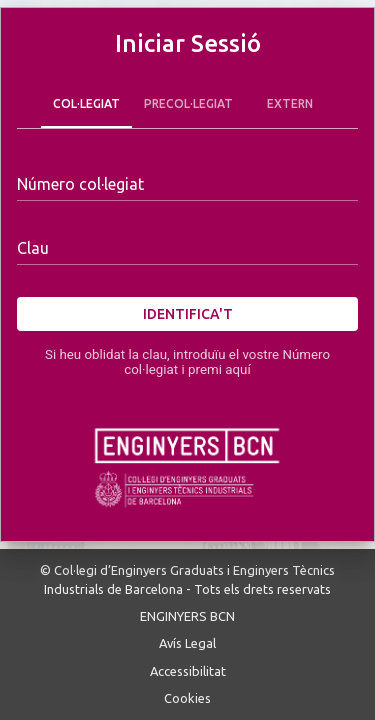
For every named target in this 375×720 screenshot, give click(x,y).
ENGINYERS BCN (187, 616)
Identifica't (187, 314)
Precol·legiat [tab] (188, 104)
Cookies (187, 698)
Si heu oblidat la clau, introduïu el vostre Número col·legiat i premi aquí (187, 362)
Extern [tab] (290, 104)
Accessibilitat (188, 671)
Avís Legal (187, 643)
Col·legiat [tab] (86, 104)
